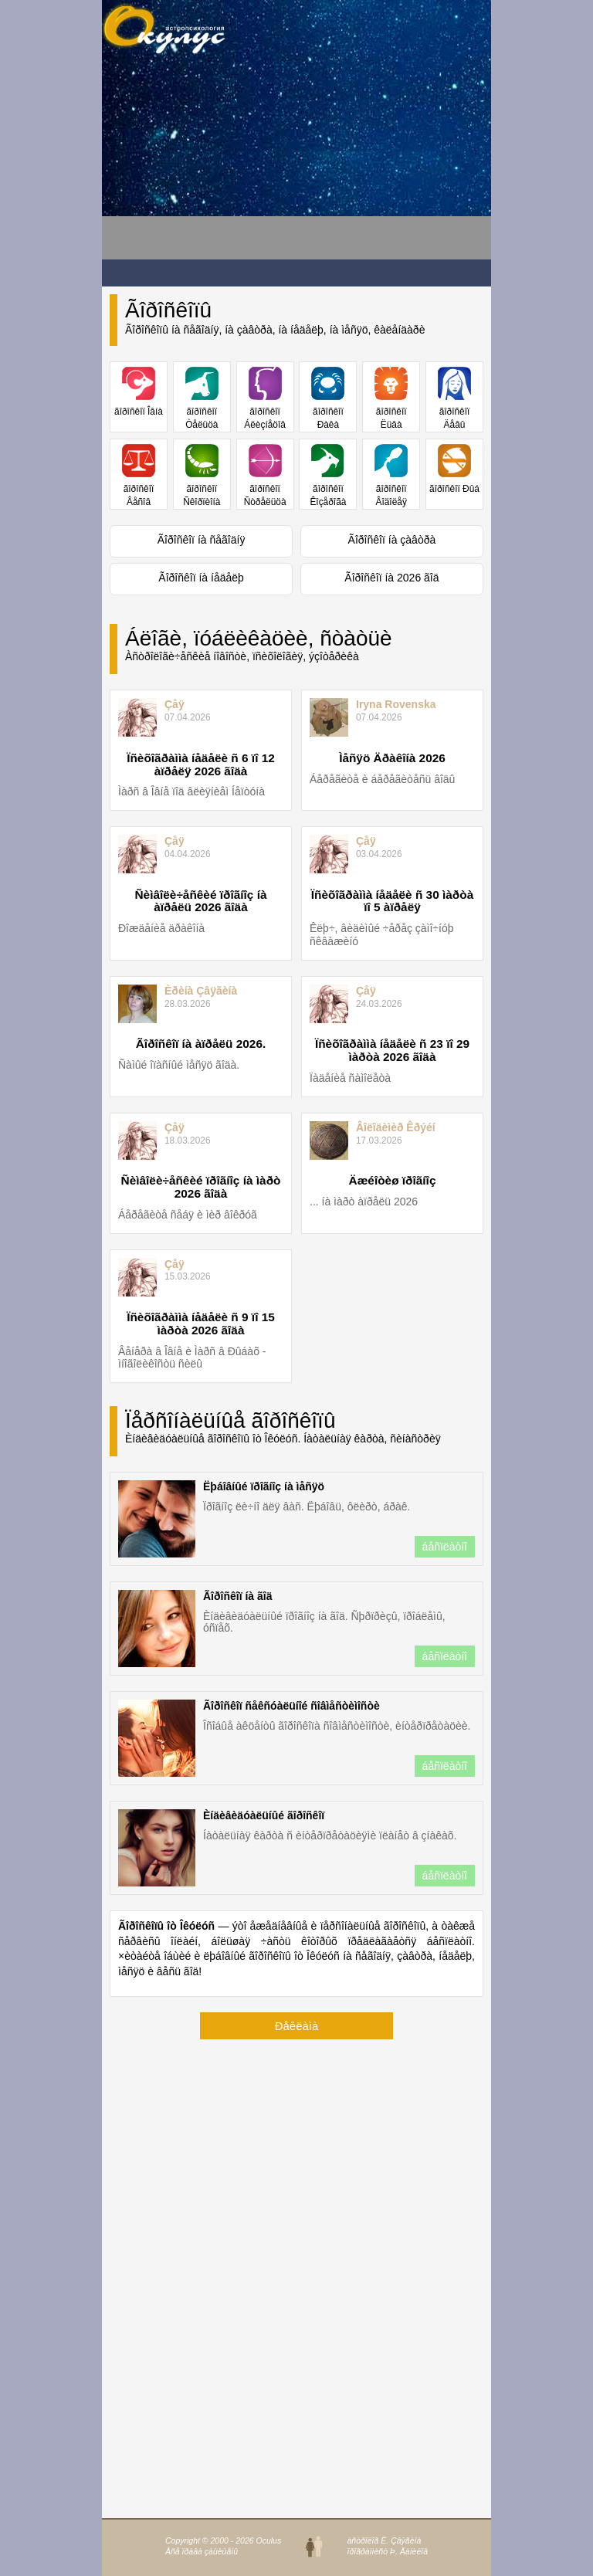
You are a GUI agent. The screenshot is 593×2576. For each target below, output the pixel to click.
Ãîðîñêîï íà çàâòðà (392, 540)
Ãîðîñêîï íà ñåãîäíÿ (202, 540)
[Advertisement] (225, 162)
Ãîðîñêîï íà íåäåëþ (201, 577)
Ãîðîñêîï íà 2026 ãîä (391, 577)
